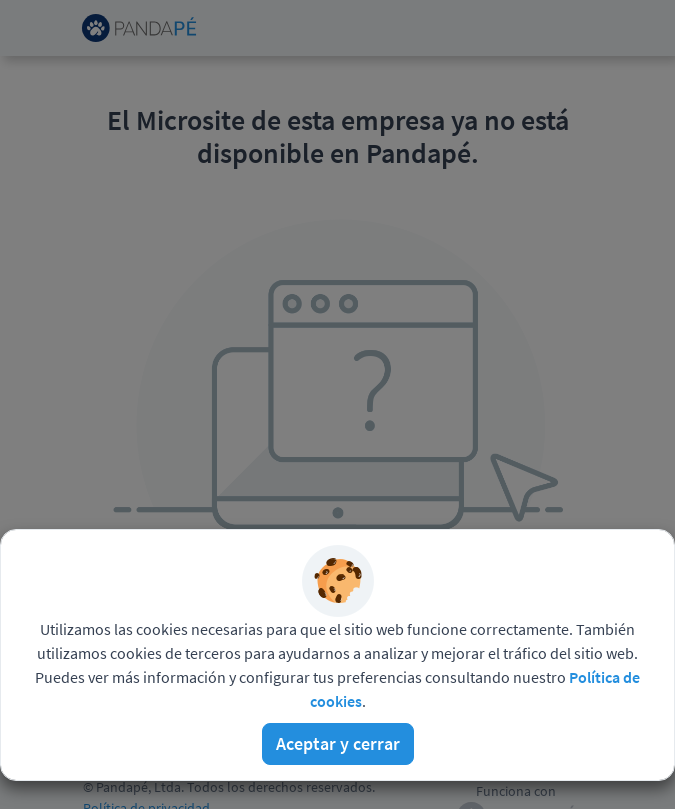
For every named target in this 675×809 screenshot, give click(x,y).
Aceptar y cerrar (338, 743)
